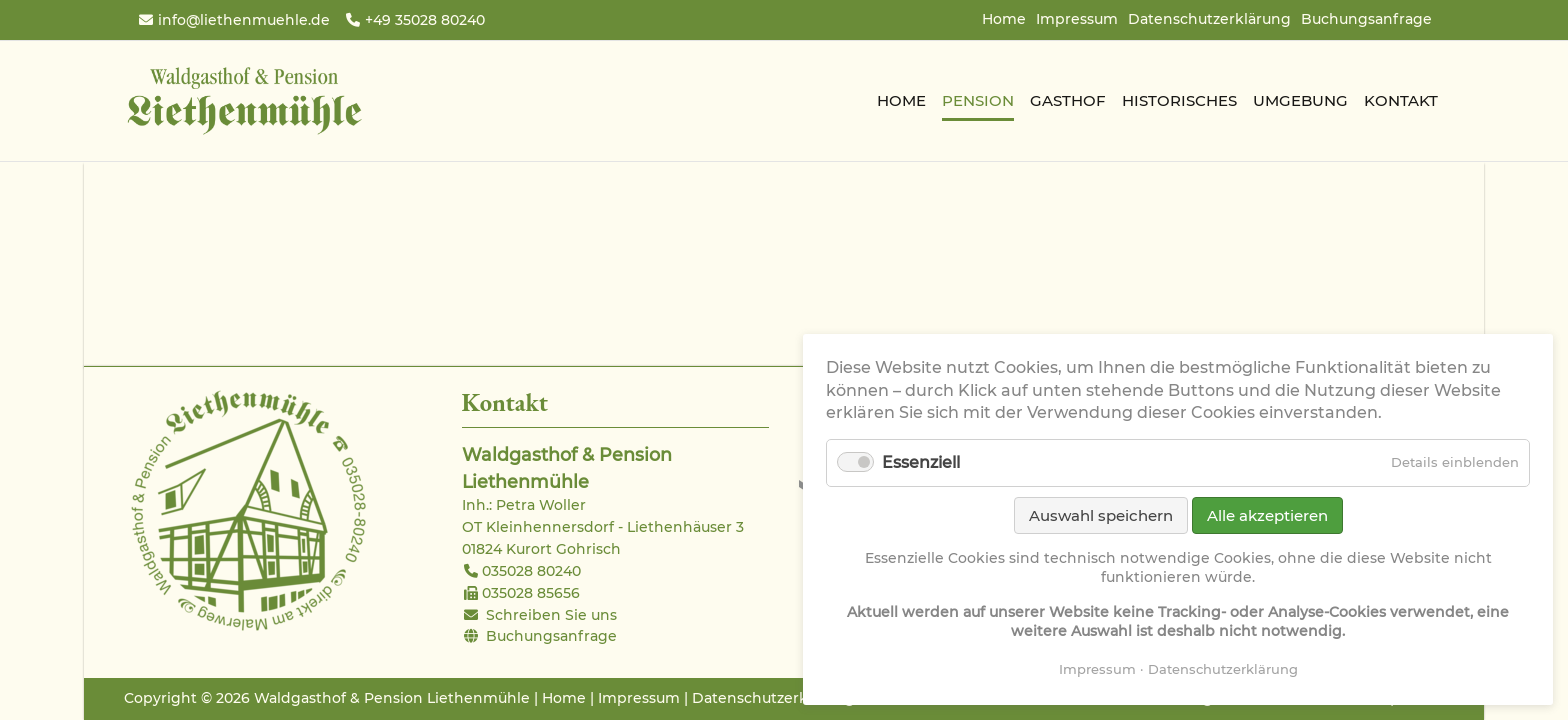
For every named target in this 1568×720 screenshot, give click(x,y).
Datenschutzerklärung (1209, 19)
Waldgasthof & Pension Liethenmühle (244, 101)
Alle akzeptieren (1267, 515)
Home (1004, 19)
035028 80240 (531, 571)
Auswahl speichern (1101, 515)
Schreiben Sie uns (551, 615)
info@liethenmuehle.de (244, 20)
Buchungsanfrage (1366, 19)
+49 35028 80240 (425, 20)
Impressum (1077, 19)
